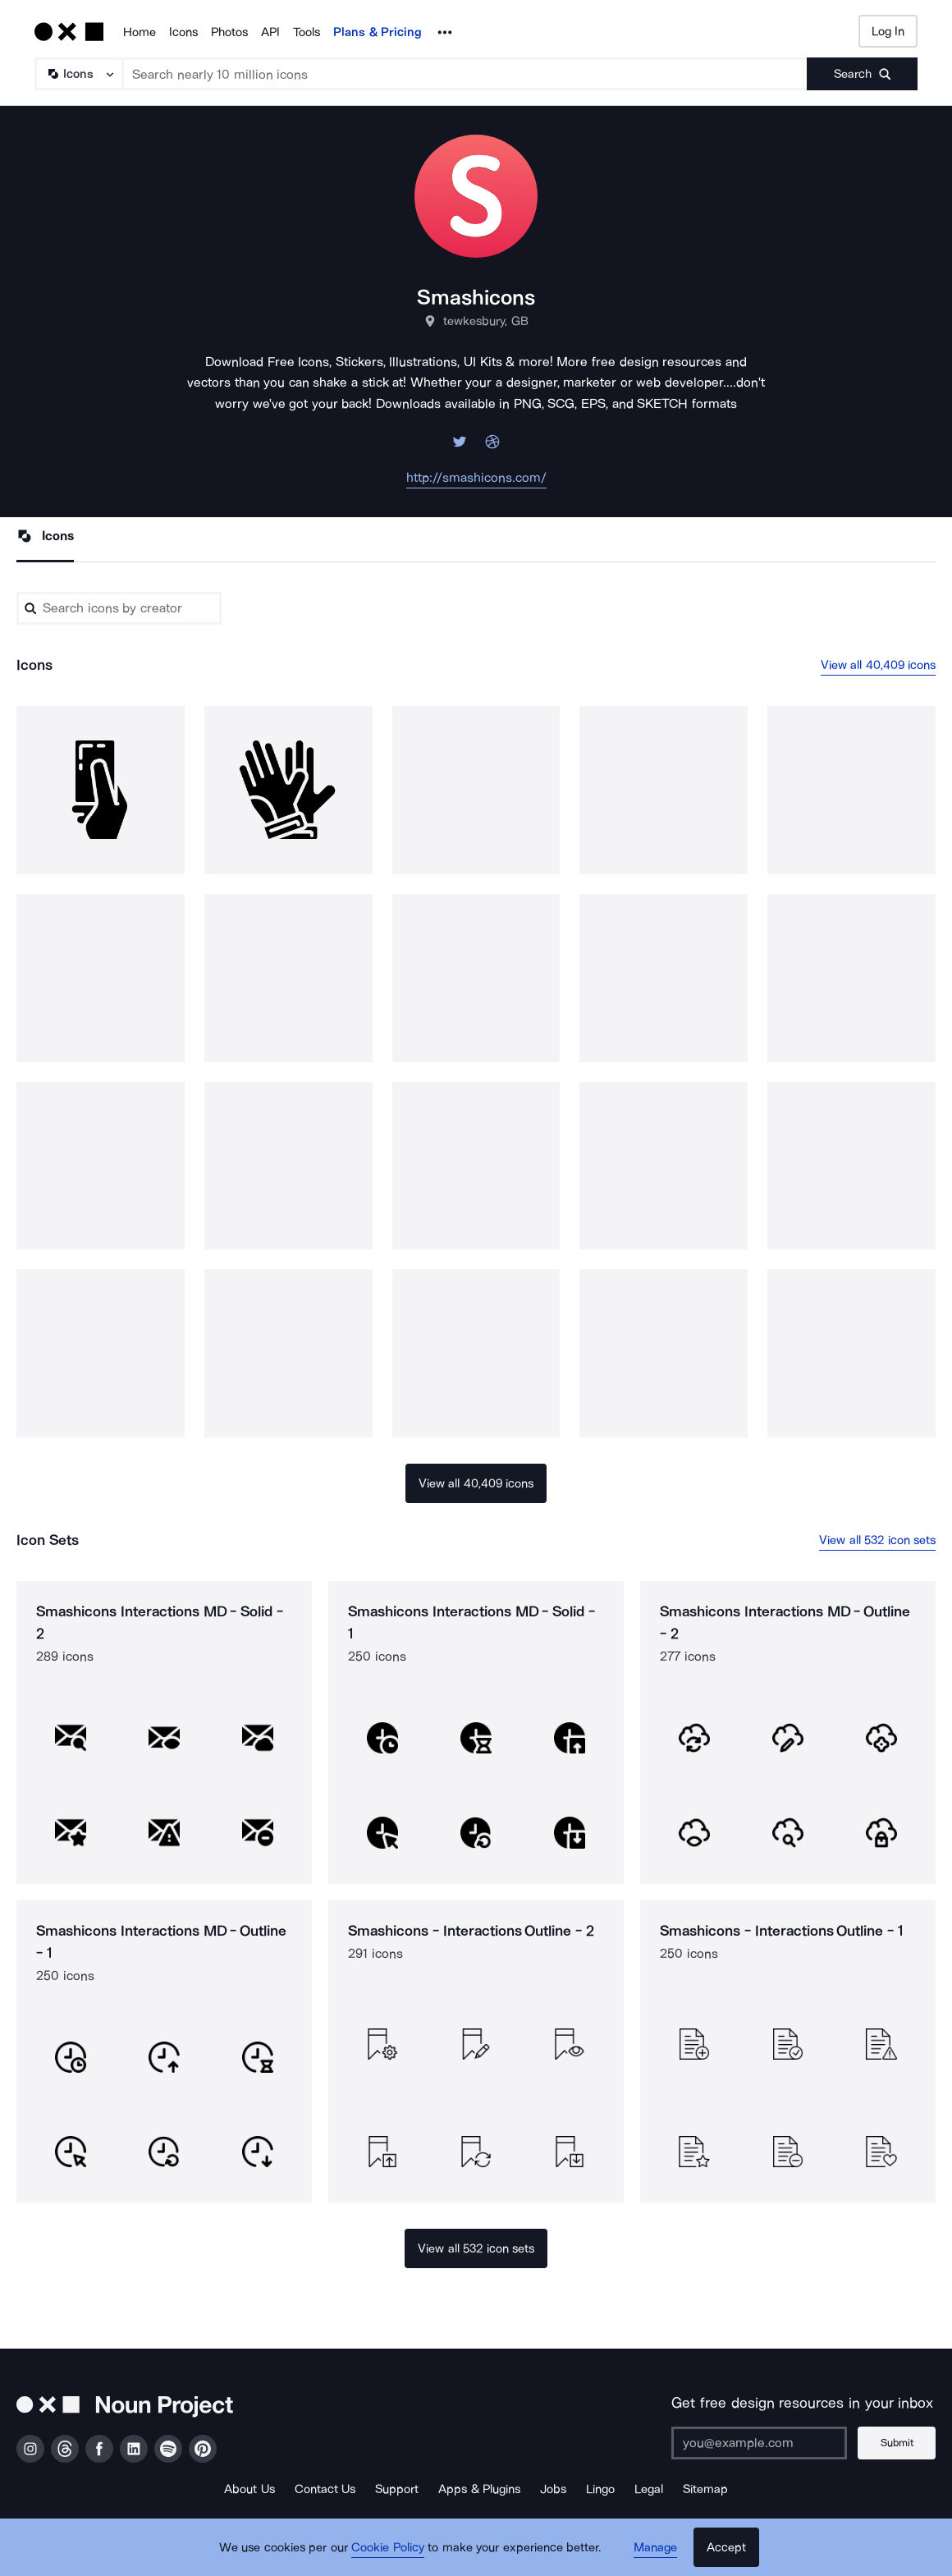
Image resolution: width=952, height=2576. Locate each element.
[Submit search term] (862, 73)
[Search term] (465, 73)
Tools (306, 32)
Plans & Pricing (377, 32)
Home (139, 32)
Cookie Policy (387, 2547)
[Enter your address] (759, 2443)
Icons (183, 32)
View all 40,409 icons (878, 665)
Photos (229, 32)
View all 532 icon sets (877, 1540)
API (270, 32)
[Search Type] (77, 73)
